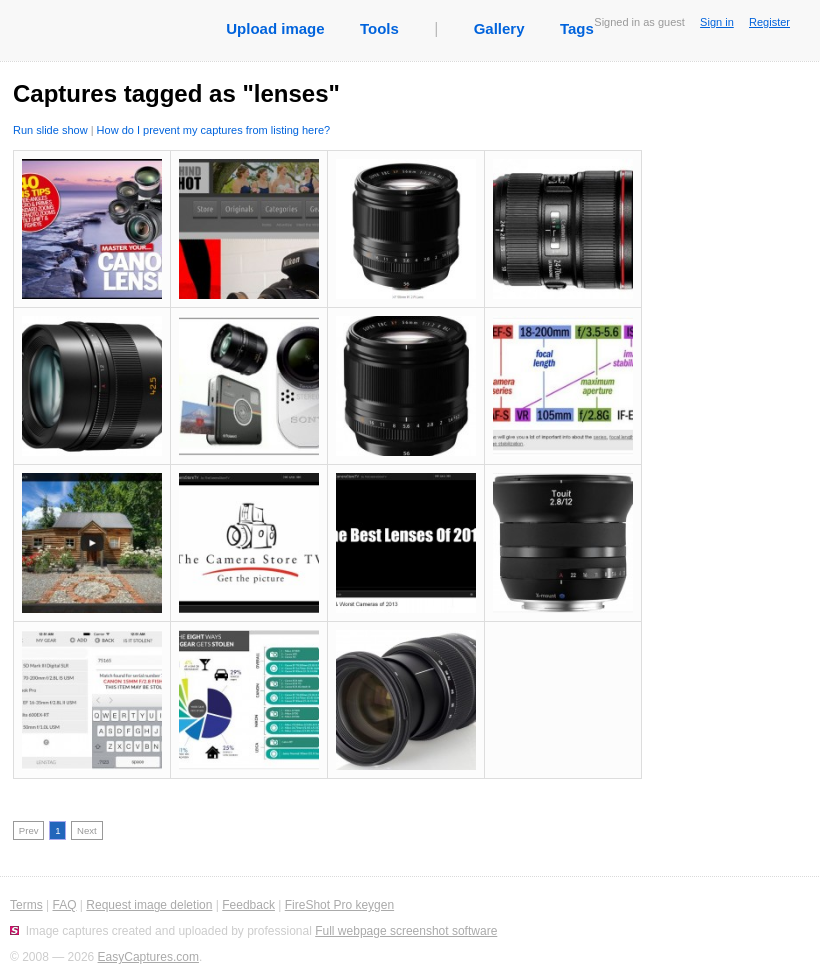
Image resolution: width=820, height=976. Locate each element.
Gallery (499, 28)
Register (769, 22)
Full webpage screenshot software (406, 931)
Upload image (275, 28)
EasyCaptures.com (148, 957)
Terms (26, 905)
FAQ (64, 905)
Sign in (717, 22)
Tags (577, 28)
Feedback (248, 905)
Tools (379, 28)
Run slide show (50, 130)
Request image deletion (149, 905)
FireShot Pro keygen (339, 905)
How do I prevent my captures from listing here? (214, 130)
